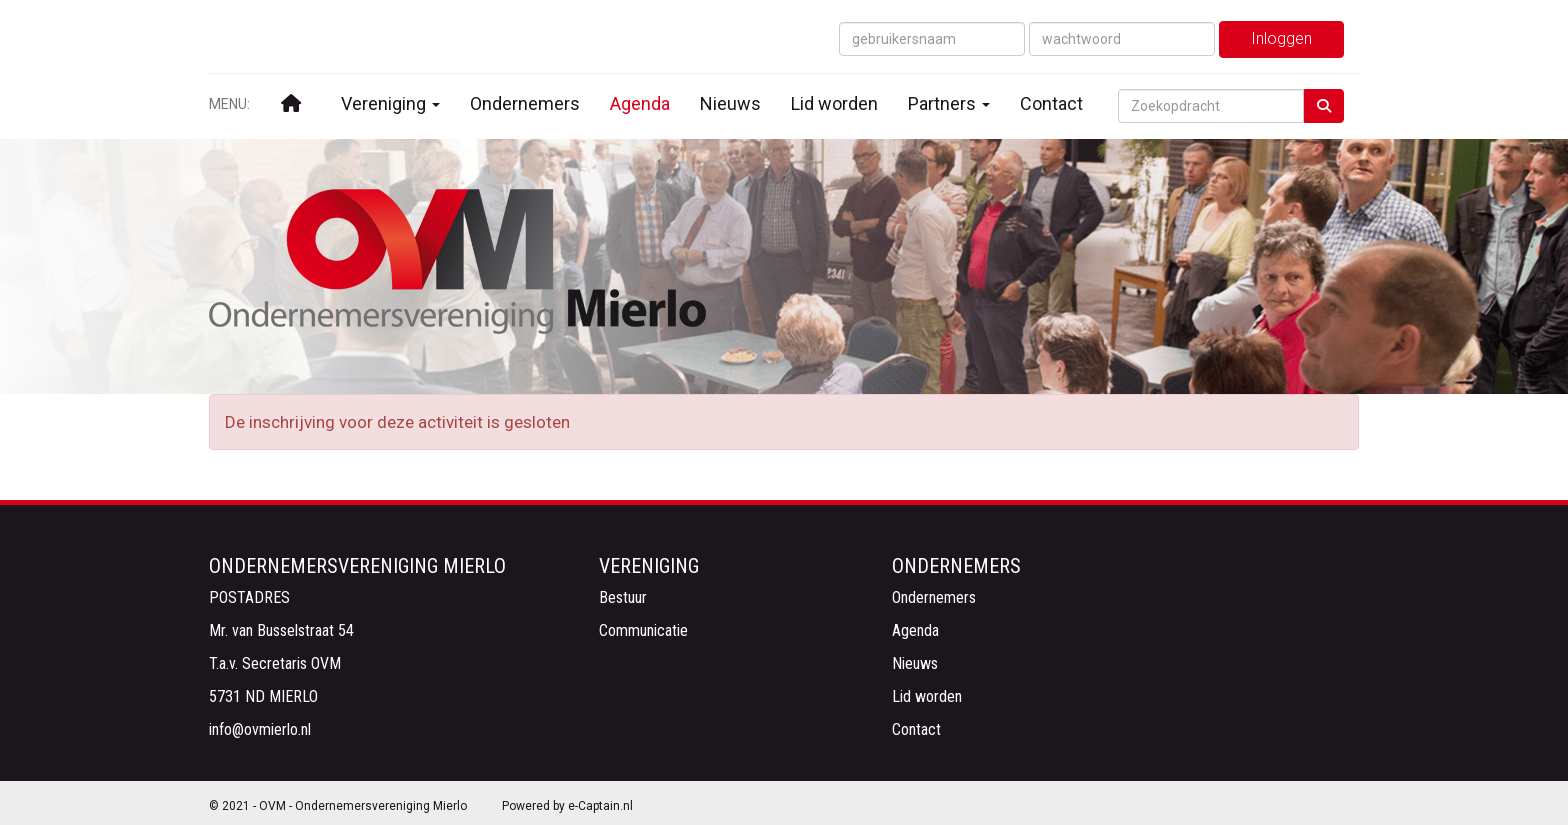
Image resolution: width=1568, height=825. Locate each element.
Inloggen (1281, 38)
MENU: (229, 104)
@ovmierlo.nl (260, 729)
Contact (1051, 103)
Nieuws (730, 103)
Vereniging (390, 103)
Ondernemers (525, 103)
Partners (949, 103)
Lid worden (834, 103)
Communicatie (643, 630)
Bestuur (623, 597)
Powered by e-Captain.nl (567, 806)
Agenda (640, 103)
